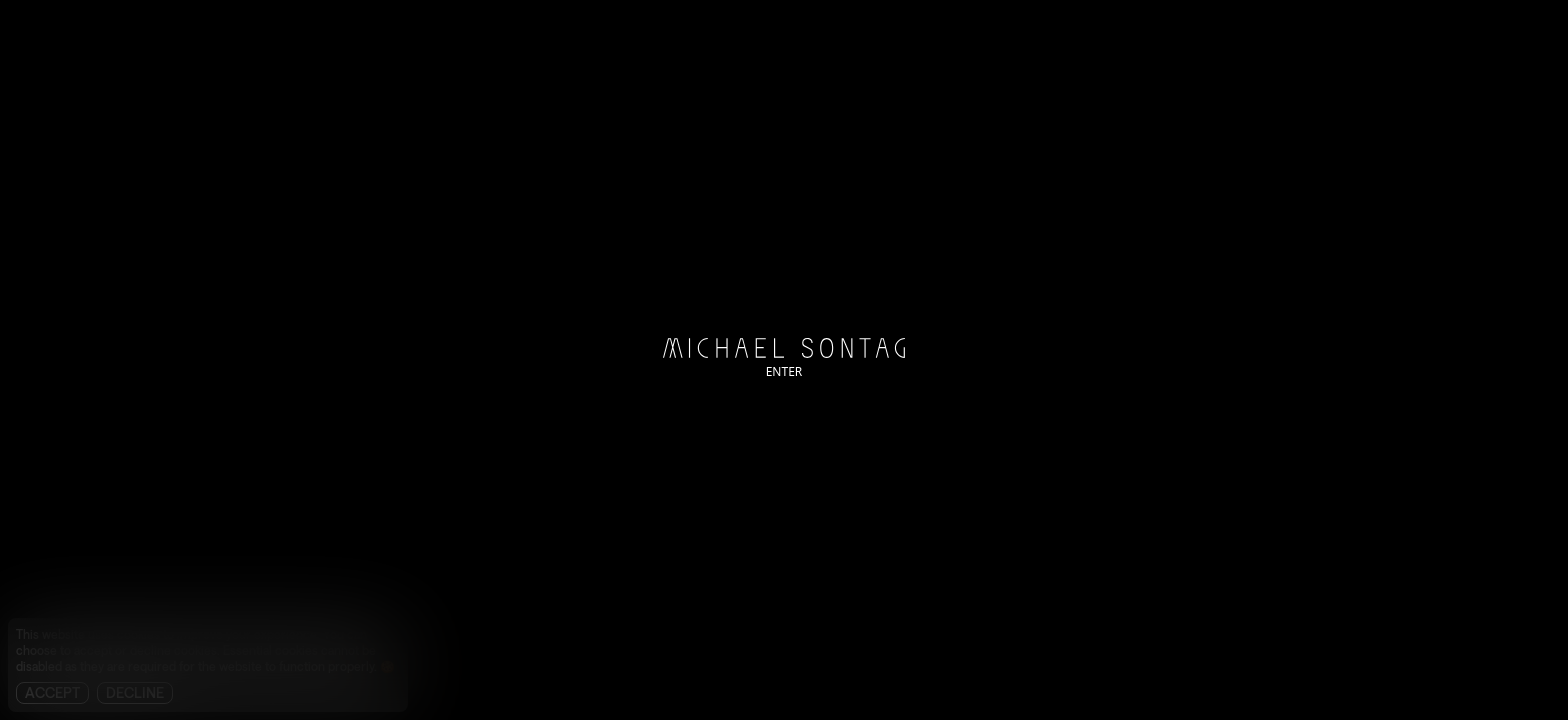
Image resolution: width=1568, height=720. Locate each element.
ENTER (784, 372)
